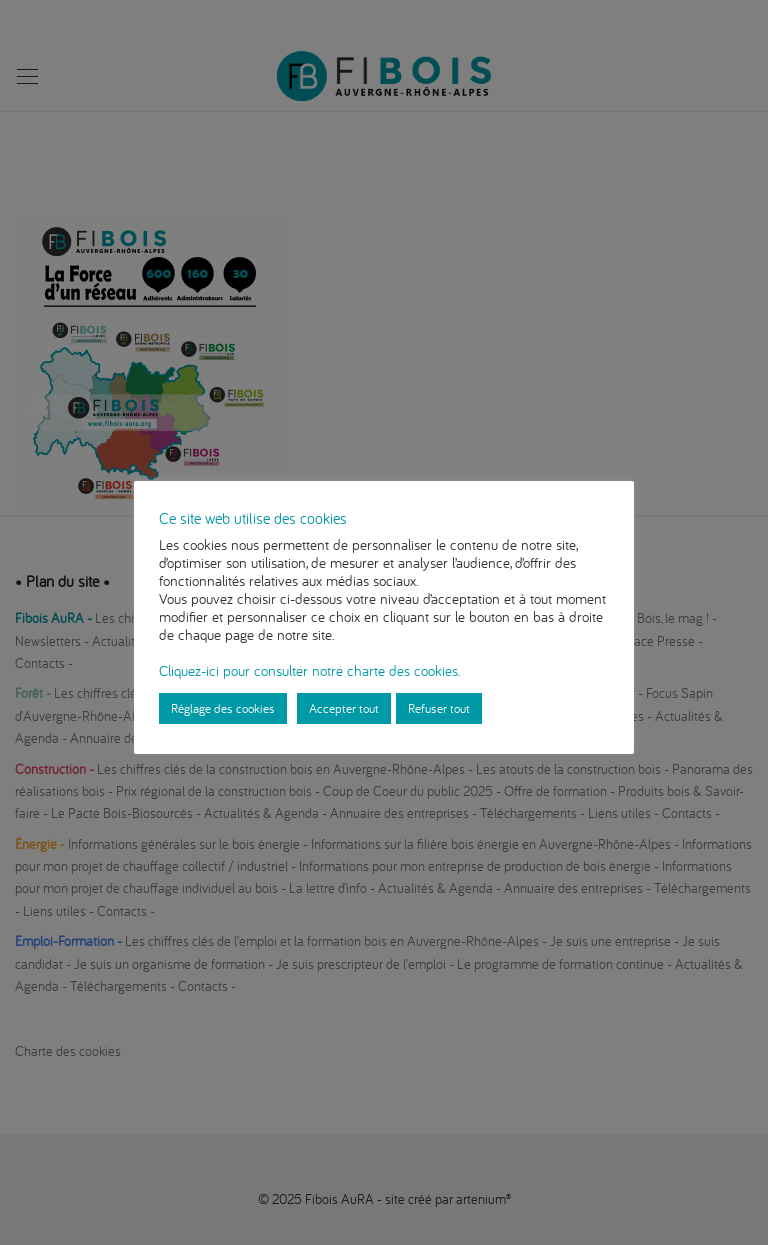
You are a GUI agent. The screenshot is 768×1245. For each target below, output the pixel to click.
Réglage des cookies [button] (223, 708)
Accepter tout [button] (344, 708)
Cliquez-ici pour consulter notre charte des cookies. (309, 670)
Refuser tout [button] (439, 708)
